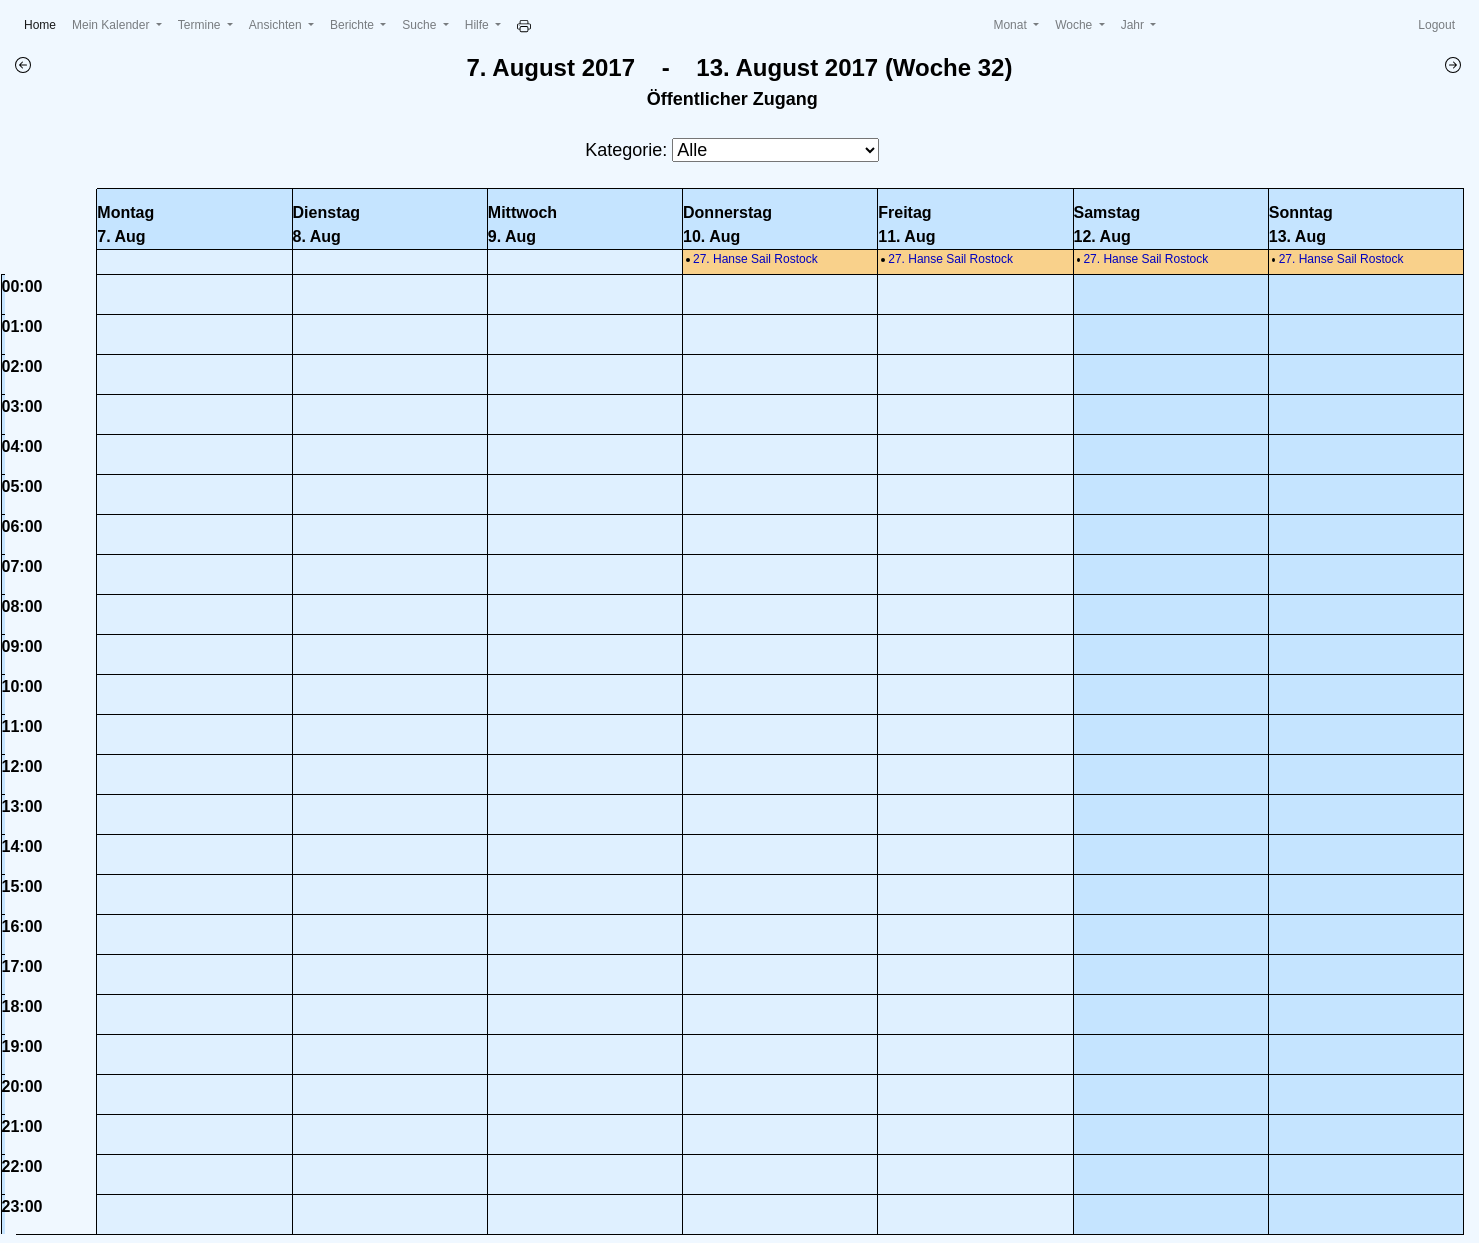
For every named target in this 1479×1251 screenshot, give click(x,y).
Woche (1075, 25)
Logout (1436, 25)
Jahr (1134, 25)
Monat (1011, 25)
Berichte (353, 25)
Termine (201, 25)
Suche (420, 25)
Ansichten (277, 25)
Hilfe (478, 25)
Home (44, 23)
